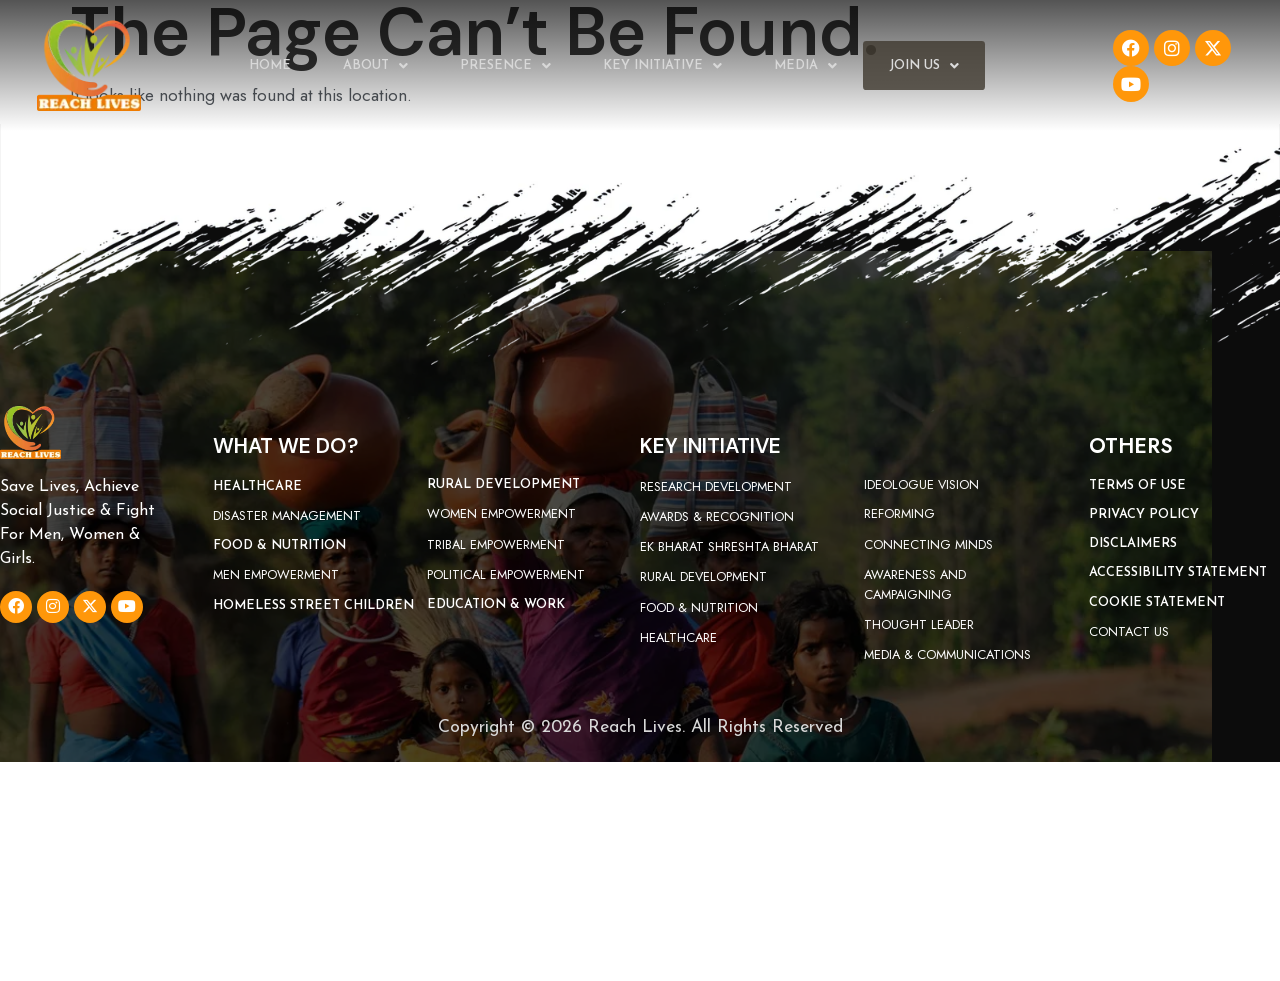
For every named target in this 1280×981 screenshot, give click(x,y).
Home (270, 65)
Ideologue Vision (921, 484)
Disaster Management (287, 515)
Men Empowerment (276, 574)
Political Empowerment (506, 574)
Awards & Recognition (717, 516)
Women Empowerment (501, 513)
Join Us (924, 66)
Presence (505, 66)
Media (805, 66)
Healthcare (678, 637)
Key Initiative (662, 66)
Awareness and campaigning (915, 584)
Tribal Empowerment (496, 544)
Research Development (716, 486)
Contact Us (1129, 631)
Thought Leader (919, 624)
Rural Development (703, 576)
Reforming (899, 513)
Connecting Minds (928, 544)
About (375, 66)
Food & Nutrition (699, 607)
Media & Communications (947, 654)
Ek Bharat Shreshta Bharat (729, 546)
